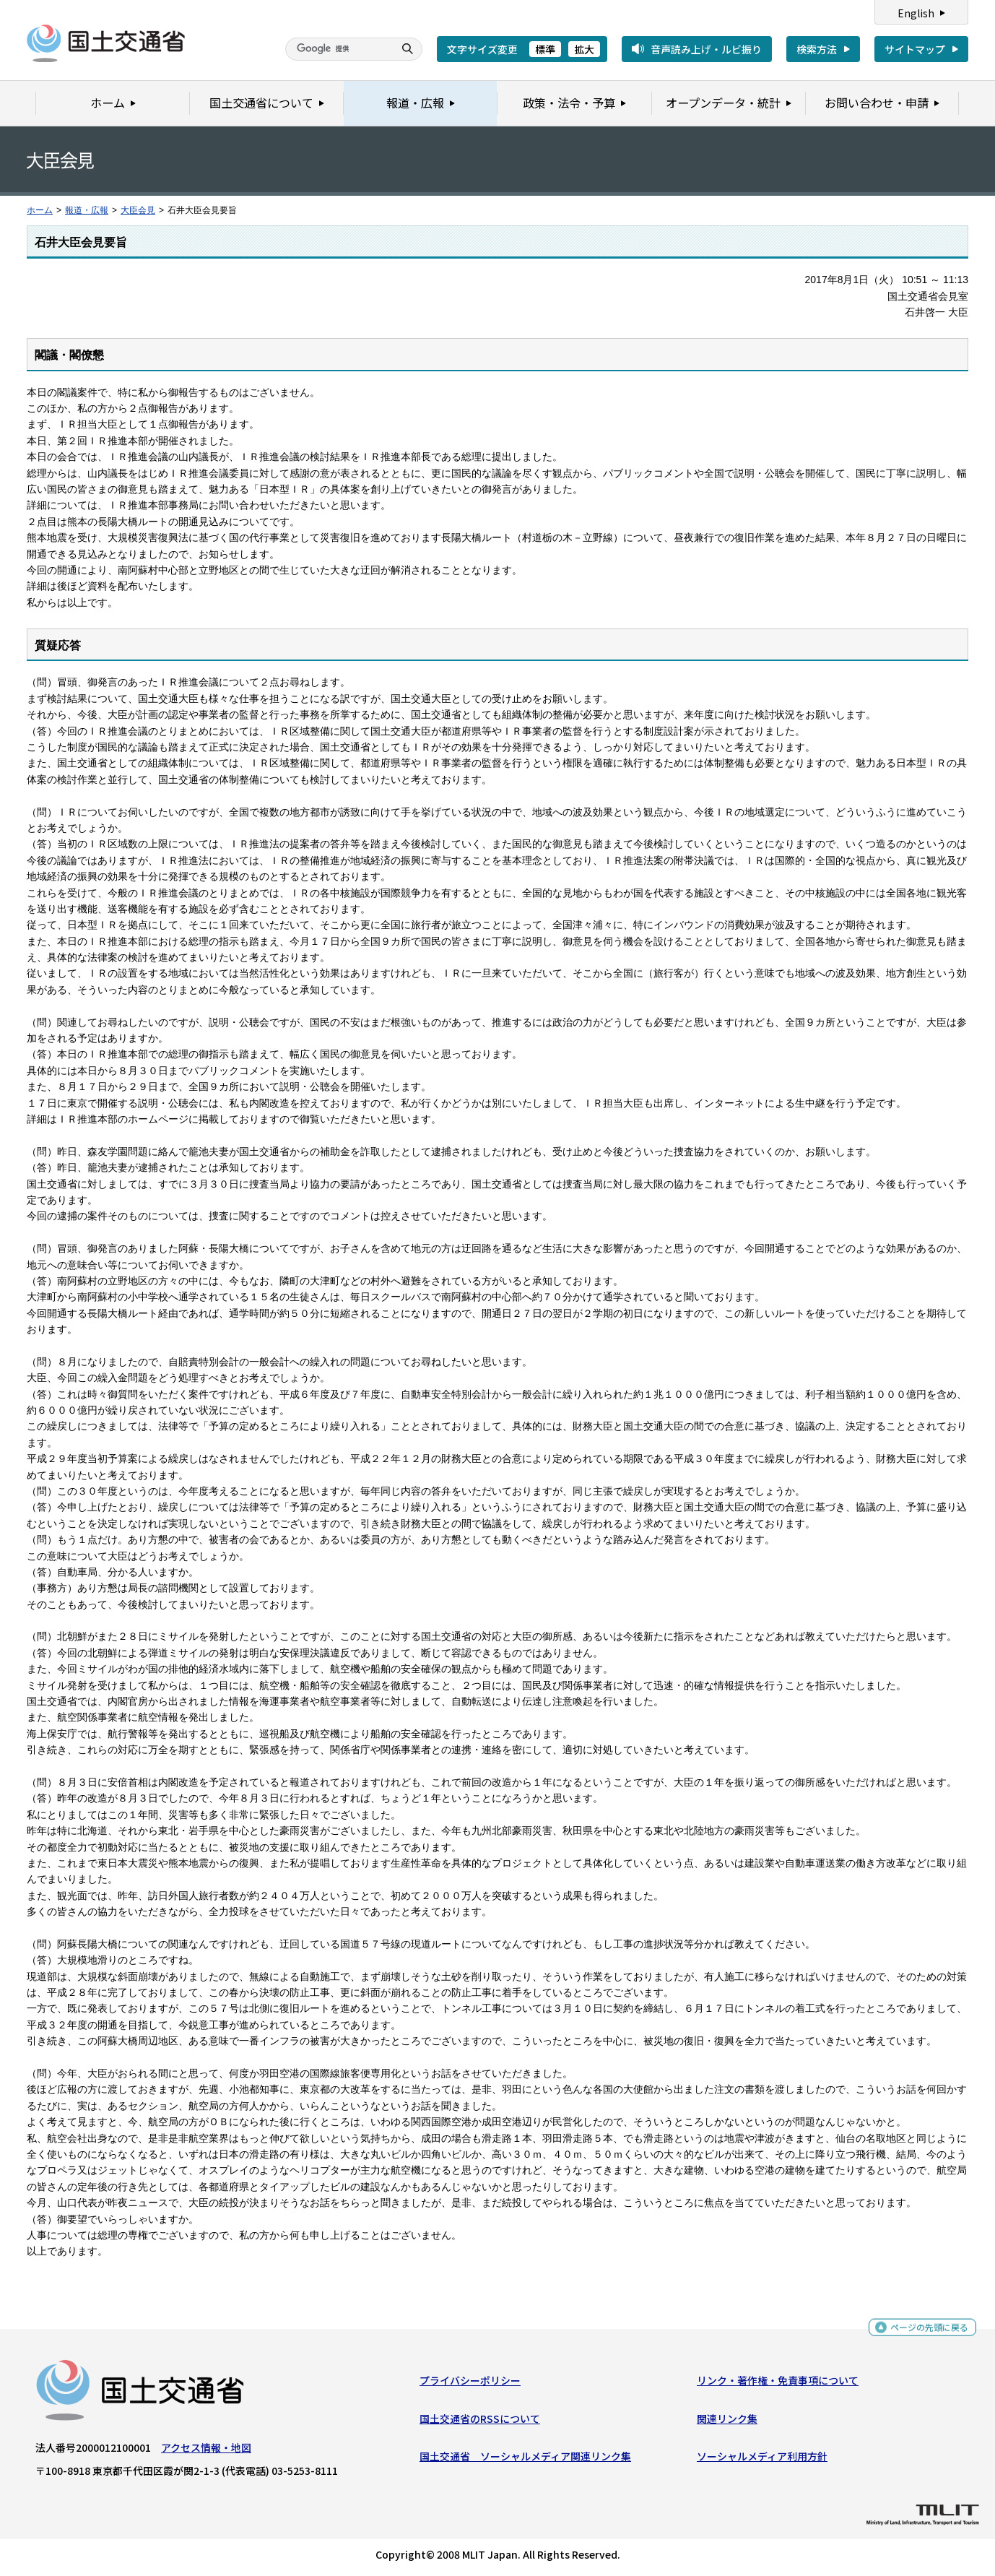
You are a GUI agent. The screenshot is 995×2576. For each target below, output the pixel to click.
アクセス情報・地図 (206, 2451)
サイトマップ (915, 49)
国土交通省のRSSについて (480, 2421)
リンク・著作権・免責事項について (778, 2384)
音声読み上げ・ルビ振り (706, 49)
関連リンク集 (727, 2421)
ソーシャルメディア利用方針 (762, 2459)
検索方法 (816, 49)
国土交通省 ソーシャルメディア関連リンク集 (525, 2459)
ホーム (40, 210)
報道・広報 (86, 210)
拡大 (584, 49)
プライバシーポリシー (470, 2384)
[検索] (338, 49)
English (916, 13)
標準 (545, 49)
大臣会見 (138, 210)
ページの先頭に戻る (924, 2332)
